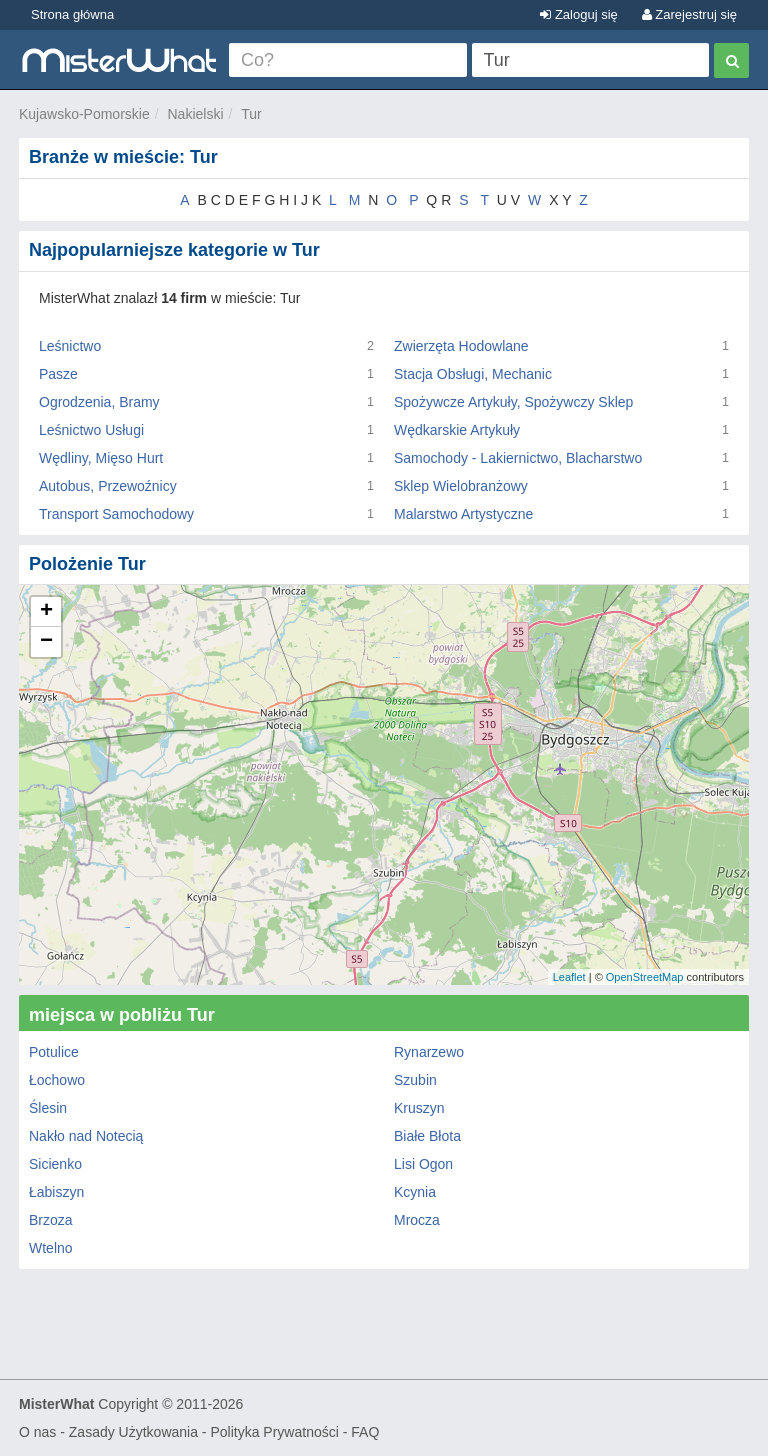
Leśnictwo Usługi (91, 430)
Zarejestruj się (689, 14)
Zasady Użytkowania (133, 1432)
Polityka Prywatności (274, 1432)
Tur (251, 114)
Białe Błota (427, 1136)
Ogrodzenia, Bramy (99, 402)
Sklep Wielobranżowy (461, 486)
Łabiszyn (56, 1192)
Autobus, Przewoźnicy (108, 486)
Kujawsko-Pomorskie (84, 114)
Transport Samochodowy (116, 514)
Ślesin (48, 1108)
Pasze (58, 374)
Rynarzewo (429, 1052)
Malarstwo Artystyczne (463, 514)
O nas (37, 1432)
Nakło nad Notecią (86, 1136)
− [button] (46, 642)
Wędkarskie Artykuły (457, 430)
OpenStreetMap (645, 977)
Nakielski (196, 114)
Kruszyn (419, 1108)
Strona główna (72, 14)
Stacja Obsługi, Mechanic (473, 374)
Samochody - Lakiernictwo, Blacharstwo (518, 458)
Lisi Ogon (423, 1164)
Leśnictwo (70, 346)
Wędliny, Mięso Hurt (101, 458)
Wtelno (51, 1248)
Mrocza (417, 1220)
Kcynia (415, 1192)
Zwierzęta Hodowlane (461, 346)
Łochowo (57, 1080)
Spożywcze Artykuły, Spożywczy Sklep (513, 402)
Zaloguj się (578, 14)
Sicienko (55, 1164)
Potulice (54, 1052)
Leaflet (569, 977)
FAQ (365, 1432)
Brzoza (51, 1220)
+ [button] (46, 612)
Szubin (415, 1080)
